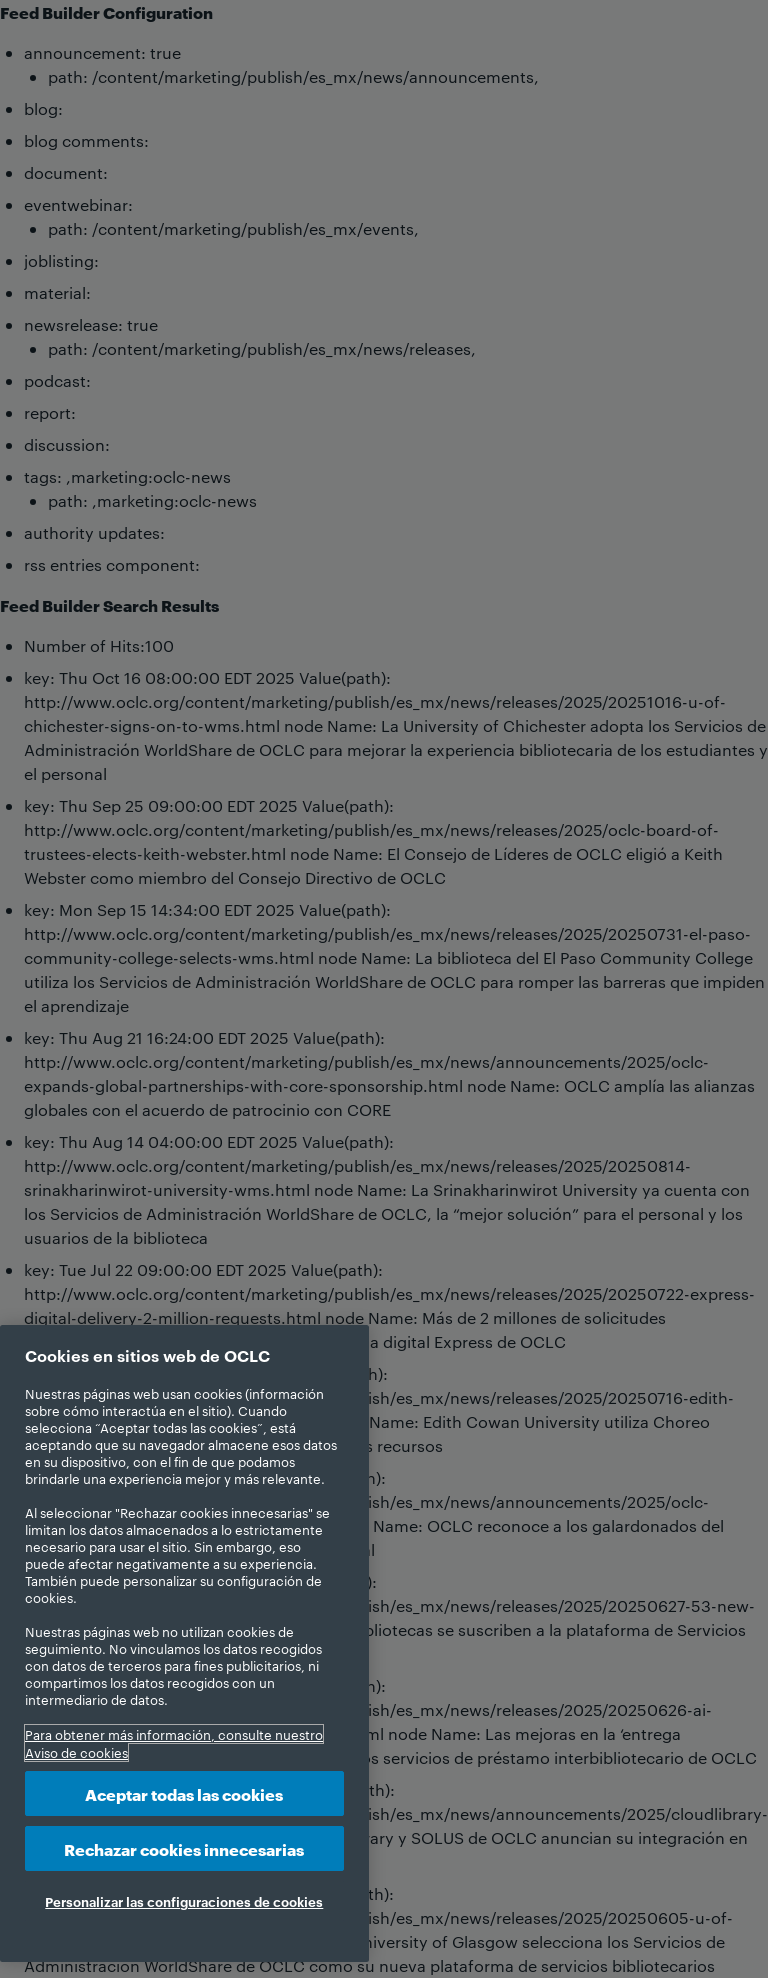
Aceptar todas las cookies (184, 1793)
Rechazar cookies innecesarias (184, 1848)
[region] (184, 1643)
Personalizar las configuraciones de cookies (184, 1901)
